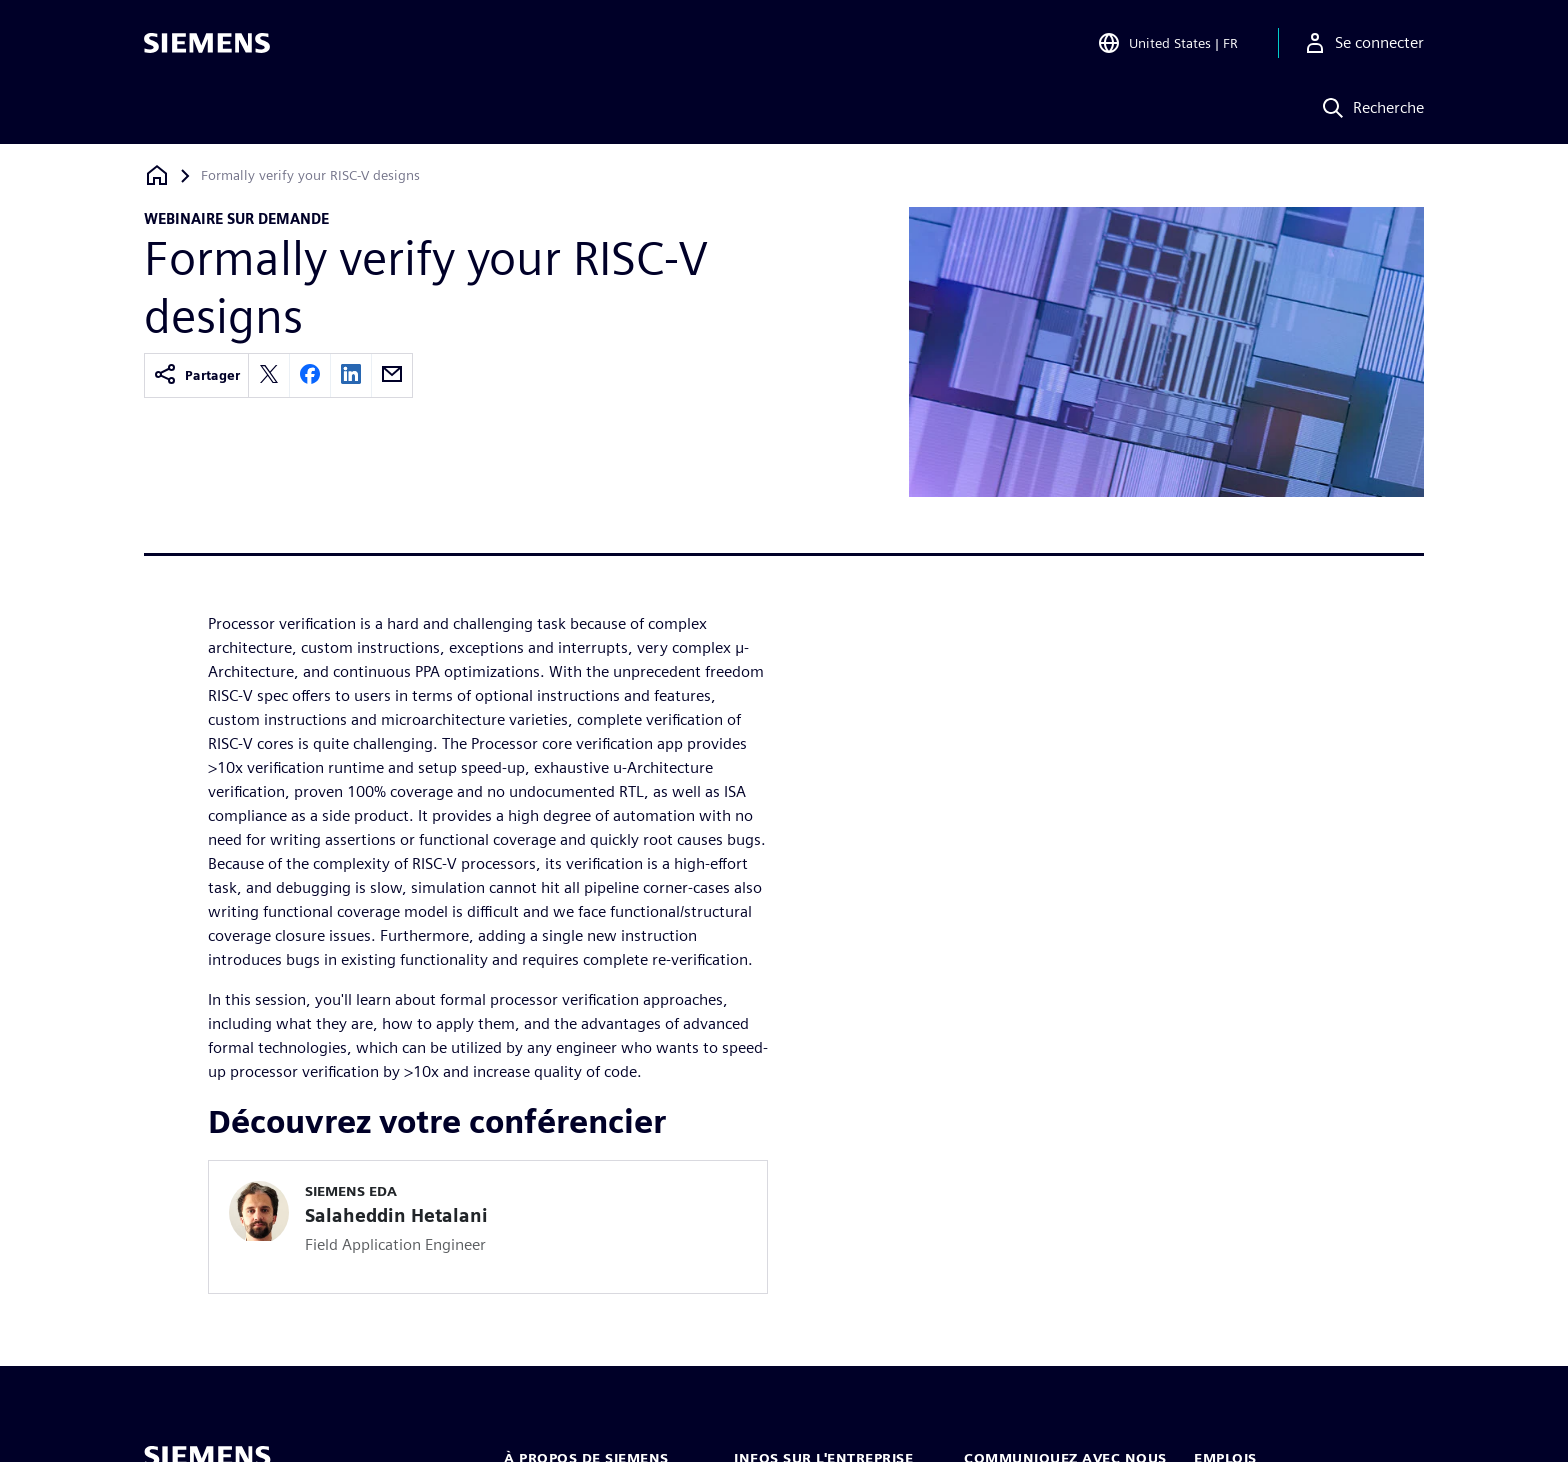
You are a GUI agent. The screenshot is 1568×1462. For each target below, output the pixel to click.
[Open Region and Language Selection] (1167, 44)
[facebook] (310, 375)
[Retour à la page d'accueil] (157, 175)
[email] (392, 375)
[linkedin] (351, 375)
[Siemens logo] (207, 44)
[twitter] (269, 375)
